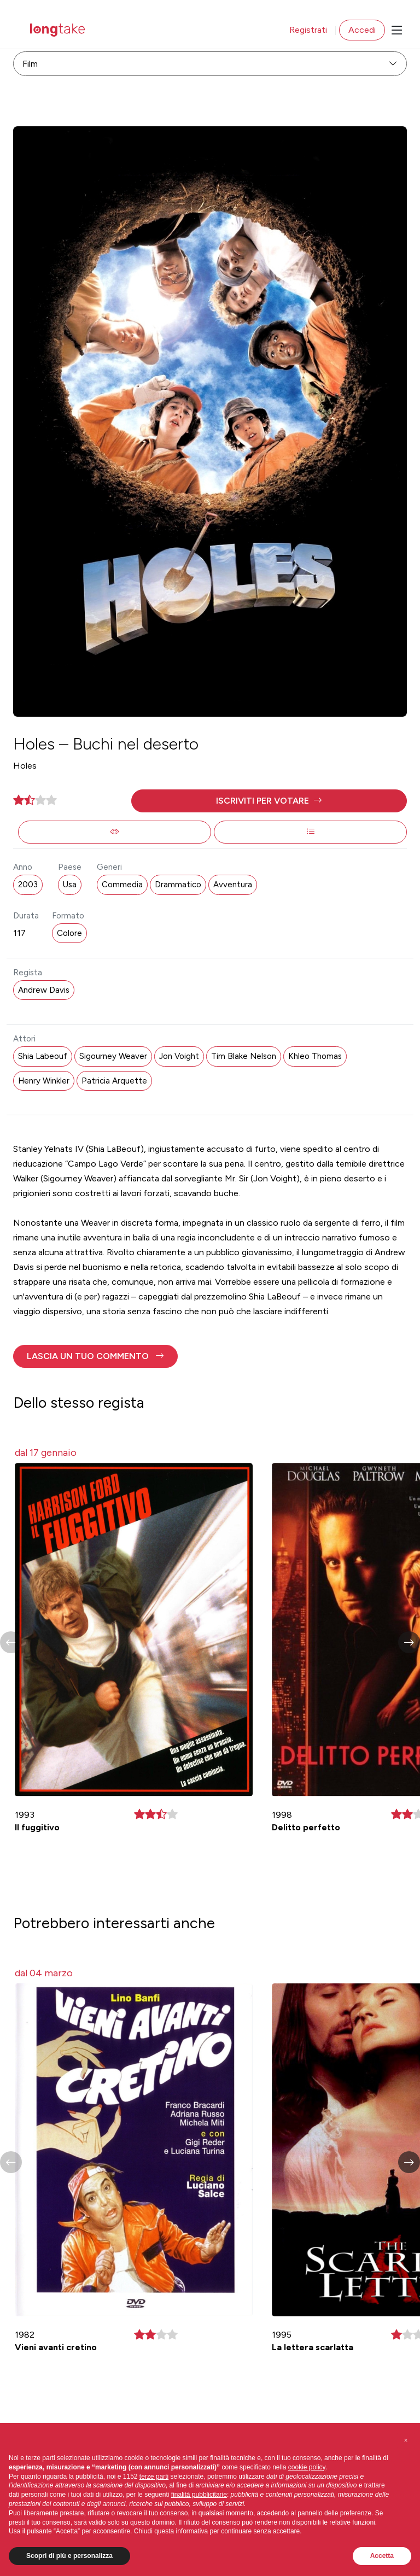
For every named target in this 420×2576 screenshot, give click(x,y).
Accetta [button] (382, 2556)
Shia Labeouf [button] (42, 1056)
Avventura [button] (232, 884)
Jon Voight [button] (179, 1056)
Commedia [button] (122, 884)
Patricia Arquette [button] (114, 1081)
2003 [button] (28, 884)
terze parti (153, 2476)
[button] (269, 800)
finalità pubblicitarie (199, 2494)
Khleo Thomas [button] (315, 1056)
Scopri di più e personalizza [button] (69, 2556)
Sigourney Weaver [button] (113, 1056)
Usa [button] (70, 884)
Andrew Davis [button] (43, 990)
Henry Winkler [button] (43, 1081)
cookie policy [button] (306, 2467)
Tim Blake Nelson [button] (243, 1056)
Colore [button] (69, 933)
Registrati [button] (308, 30)
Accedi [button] (362, 30)
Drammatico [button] (178, 884)
